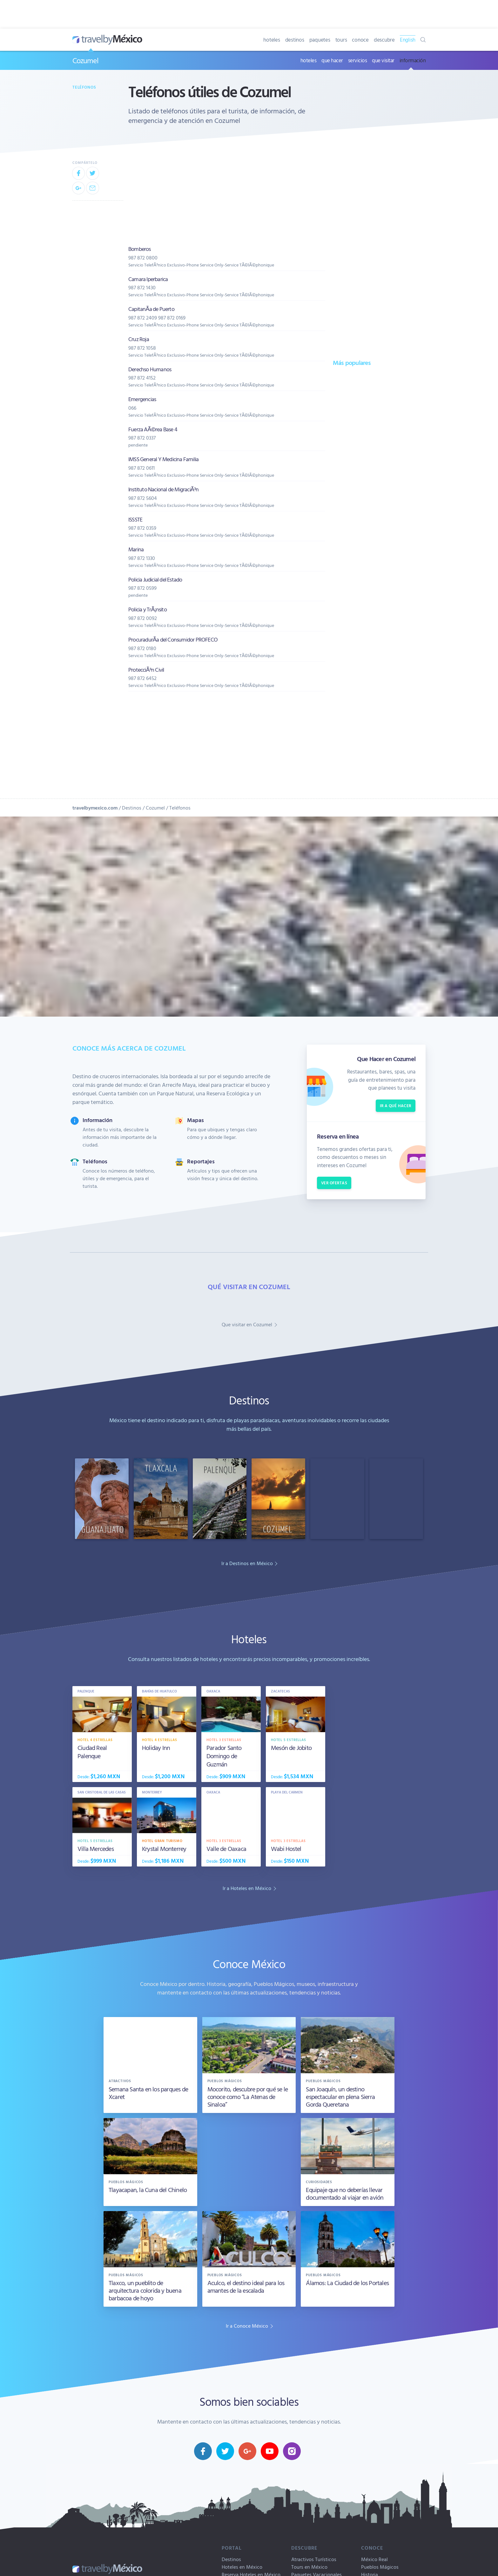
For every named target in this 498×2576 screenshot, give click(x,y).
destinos (294, 40)
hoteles (271, 40)
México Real (374, 2559)
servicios (357, 60)
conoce (360, 40)
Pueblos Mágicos (380, 2567)
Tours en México (309, 2567)
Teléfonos (84, 87)
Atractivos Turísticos (313, 2559)
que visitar (383, 60)
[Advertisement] (378, 473)
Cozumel (85, 60)
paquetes (319, 40)
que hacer (332, 60)
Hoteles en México (242, 2567)
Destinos (131, 807)
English (407, 40)
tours (341, 40)
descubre (384, 40)
